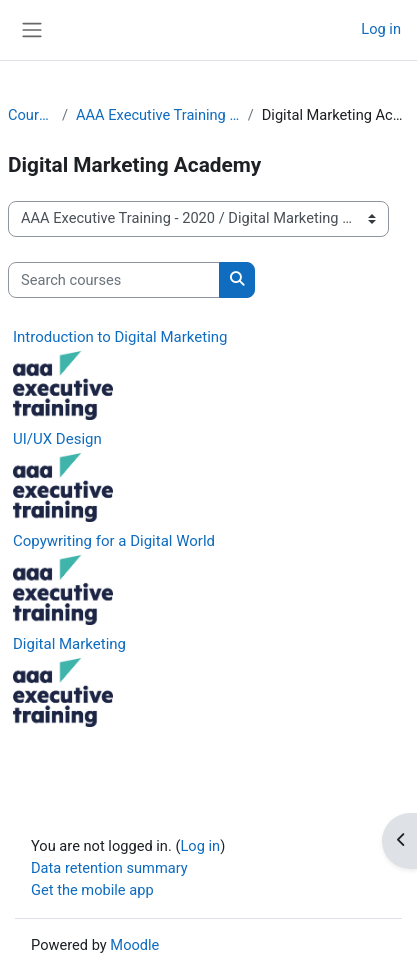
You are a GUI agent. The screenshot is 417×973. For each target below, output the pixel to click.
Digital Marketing (69, 644)
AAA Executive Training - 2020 (158, 115)
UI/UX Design (57, 439)
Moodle (134, 945)
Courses (31, 115)
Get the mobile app (92, 890)
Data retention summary (109, 868)
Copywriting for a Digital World (114, 541)
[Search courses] (114, 280)
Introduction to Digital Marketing (120, 337)
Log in (381, 29)
